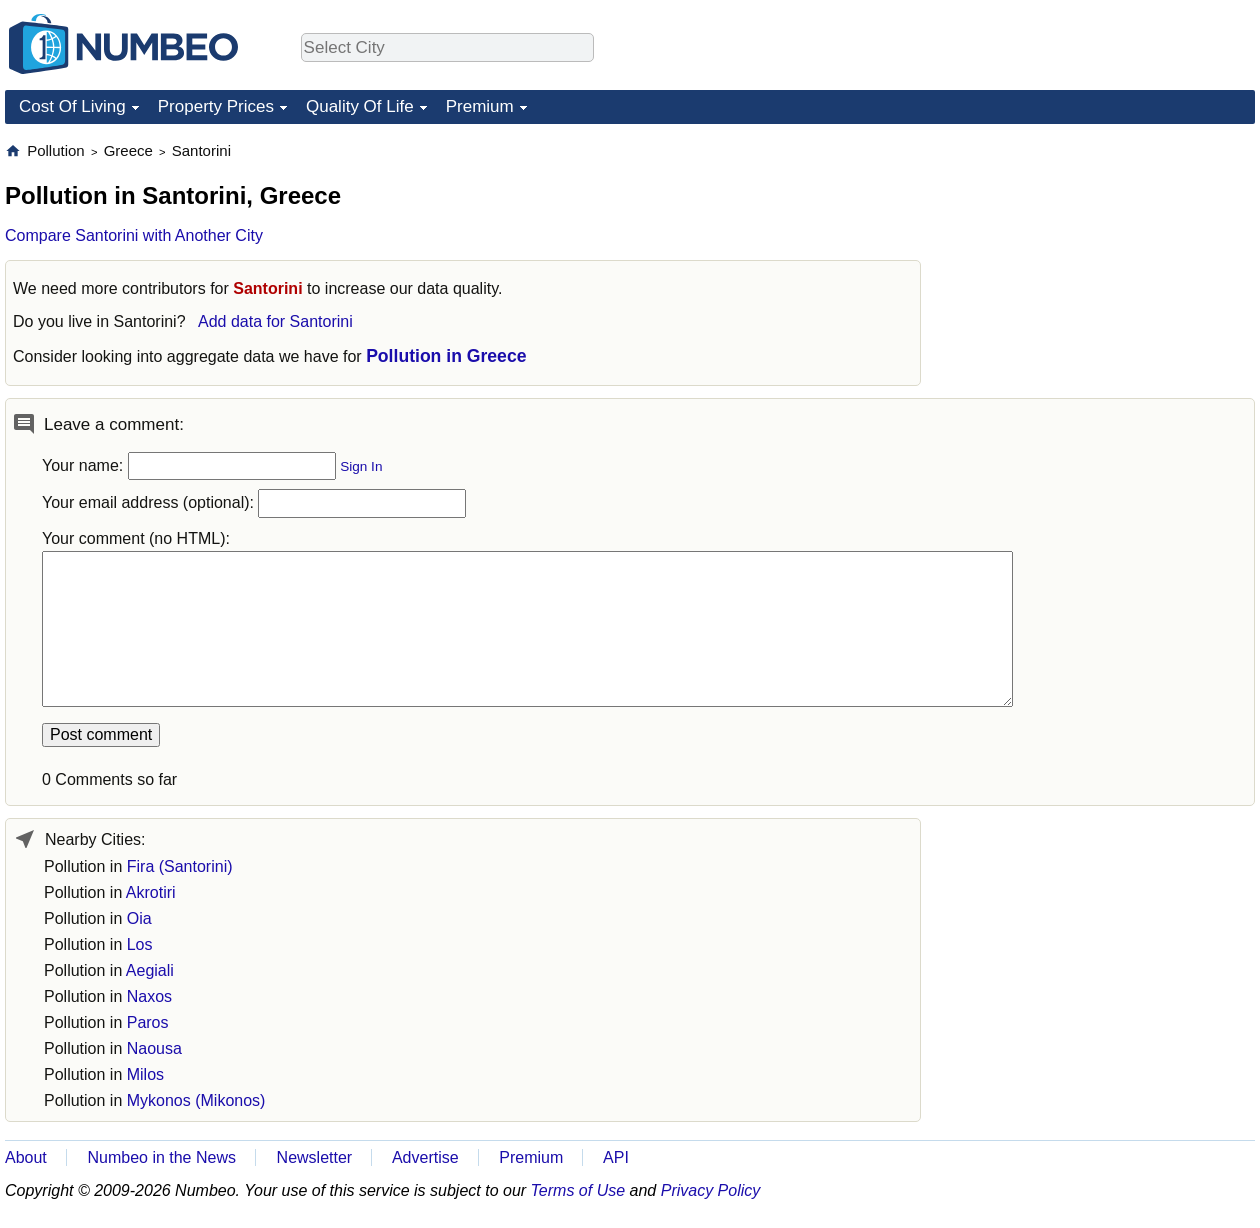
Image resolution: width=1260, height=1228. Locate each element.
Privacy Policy (711, 1190)
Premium (480, 106)
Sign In (361, 466)
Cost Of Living (72, 106)
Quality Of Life (360, 106)
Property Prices (216, 106)
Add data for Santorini (275, 321)
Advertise (425, 1157)
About (26, 1157)
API (616, 1157)
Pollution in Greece (446, 356)
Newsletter (315, 1157)
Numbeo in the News (161, 1157)
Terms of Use (578, 1190)
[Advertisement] (1105, 266)
